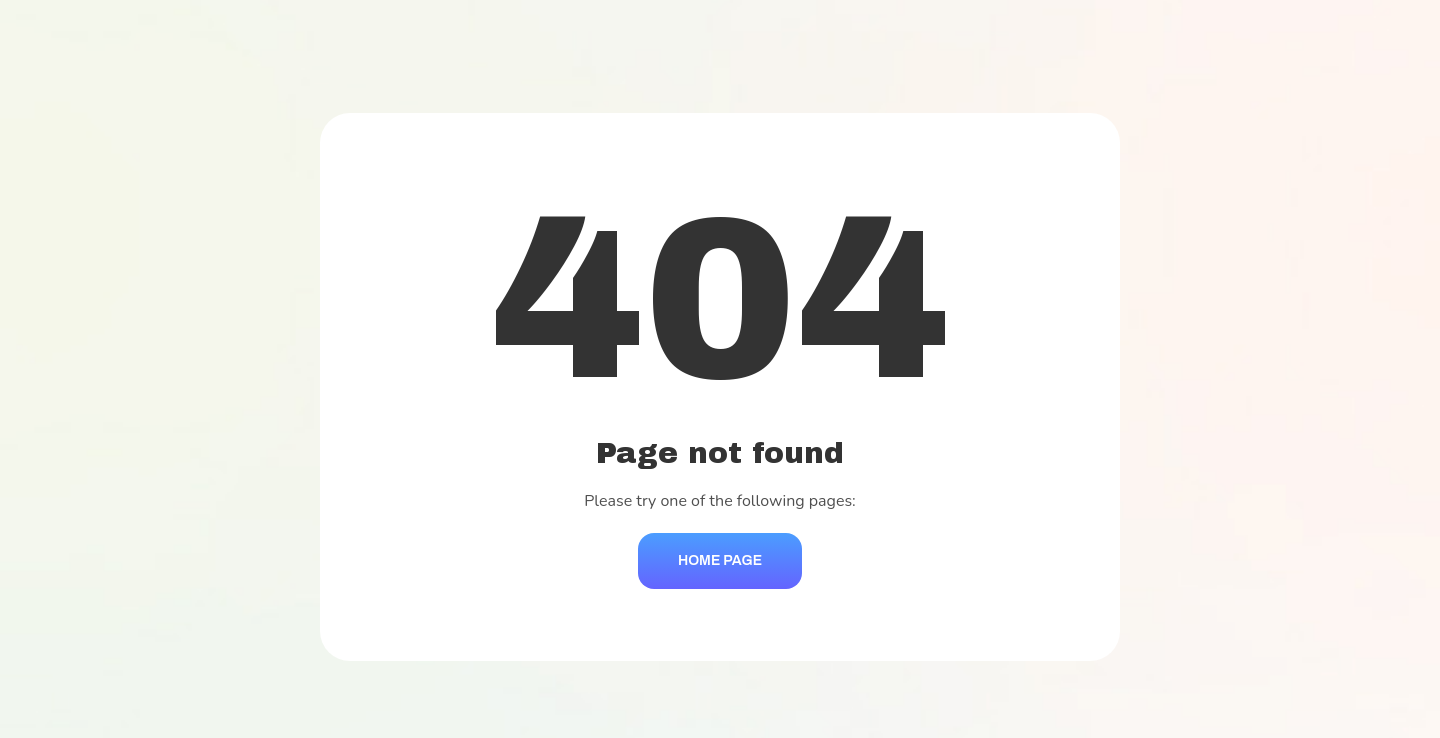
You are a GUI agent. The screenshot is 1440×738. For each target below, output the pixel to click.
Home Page (720, 560)
